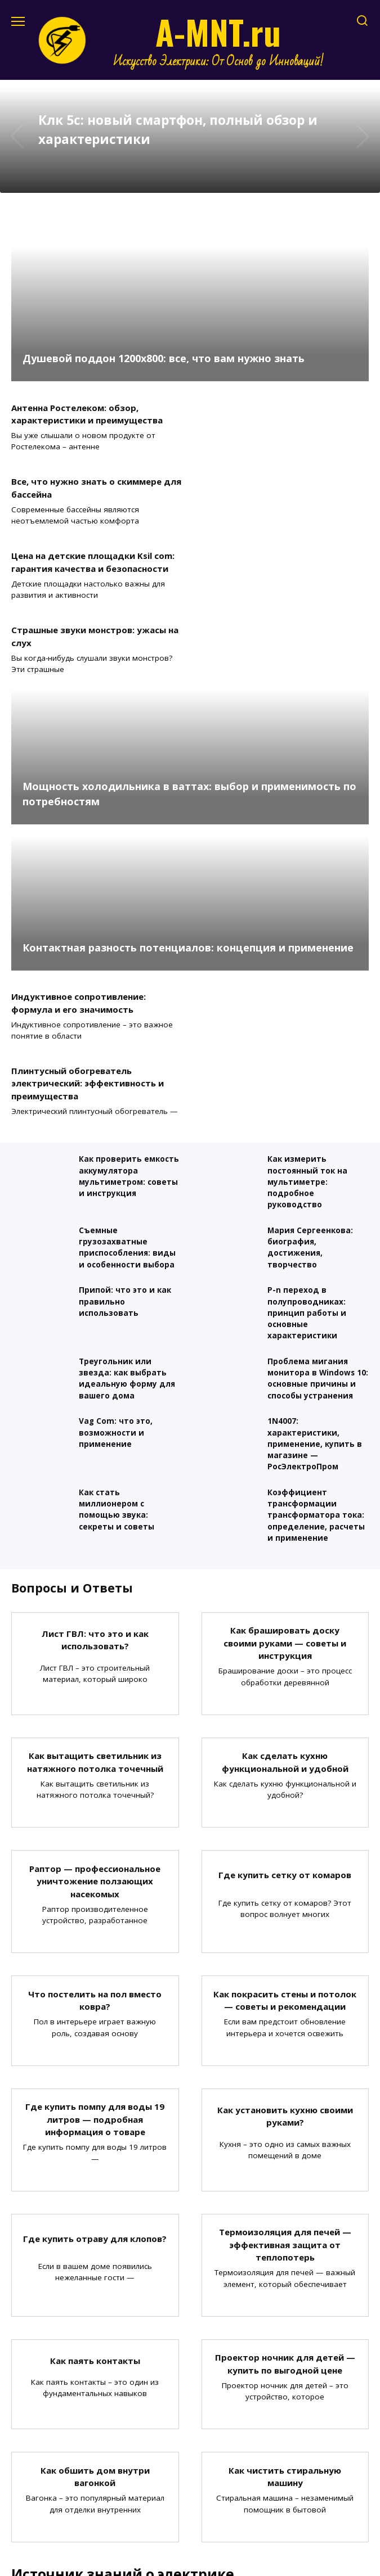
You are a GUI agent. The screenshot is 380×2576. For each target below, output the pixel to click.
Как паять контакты (95, 2138)
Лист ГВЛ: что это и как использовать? (95, 1417)
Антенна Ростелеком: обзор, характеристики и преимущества (87, 413)
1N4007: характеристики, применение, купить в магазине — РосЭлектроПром (314, 1221)
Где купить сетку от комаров (284, 1652)
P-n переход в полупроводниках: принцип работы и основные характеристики (306, 1090)
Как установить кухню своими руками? (285, 1894)
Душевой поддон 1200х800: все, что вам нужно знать (164, 358)
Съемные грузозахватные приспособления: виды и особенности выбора (127, 1025)
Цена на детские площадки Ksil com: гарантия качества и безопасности (93, 488)
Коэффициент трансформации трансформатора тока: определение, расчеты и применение (316, 1293)
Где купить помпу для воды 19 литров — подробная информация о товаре (94, 1896)
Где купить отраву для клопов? (95, 2015)
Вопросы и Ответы (72, 1365)
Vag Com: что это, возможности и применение (116, 1210)
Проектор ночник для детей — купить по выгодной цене (285, 2141)
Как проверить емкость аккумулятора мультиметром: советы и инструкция (129, 954)
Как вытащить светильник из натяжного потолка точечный (95, 1539)
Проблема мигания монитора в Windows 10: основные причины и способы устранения (317, 1156)
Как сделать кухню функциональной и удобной (285, 1539)
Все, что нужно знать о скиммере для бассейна (281, 413)
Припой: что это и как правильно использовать (125, 1079)
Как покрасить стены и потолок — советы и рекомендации (284, 1778)
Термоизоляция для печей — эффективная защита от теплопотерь (285, 2022)
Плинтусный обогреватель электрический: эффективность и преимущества (272, 860)
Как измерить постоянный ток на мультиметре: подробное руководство (307, 959)
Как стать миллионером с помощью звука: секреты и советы (116, 1287)
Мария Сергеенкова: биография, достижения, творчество (310, 1025)
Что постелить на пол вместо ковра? (95, 1778)
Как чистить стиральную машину (285, 2254)
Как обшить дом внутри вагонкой (95, 2254)
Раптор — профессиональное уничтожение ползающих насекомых (94, 1658)
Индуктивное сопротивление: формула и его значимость (78, 854)
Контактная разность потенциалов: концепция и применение (188, 799)
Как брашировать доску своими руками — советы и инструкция (284, 1420)
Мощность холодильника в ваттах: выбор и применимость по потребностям (189, 645)
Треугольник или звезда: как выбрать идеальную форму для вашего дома (127, 1156)
